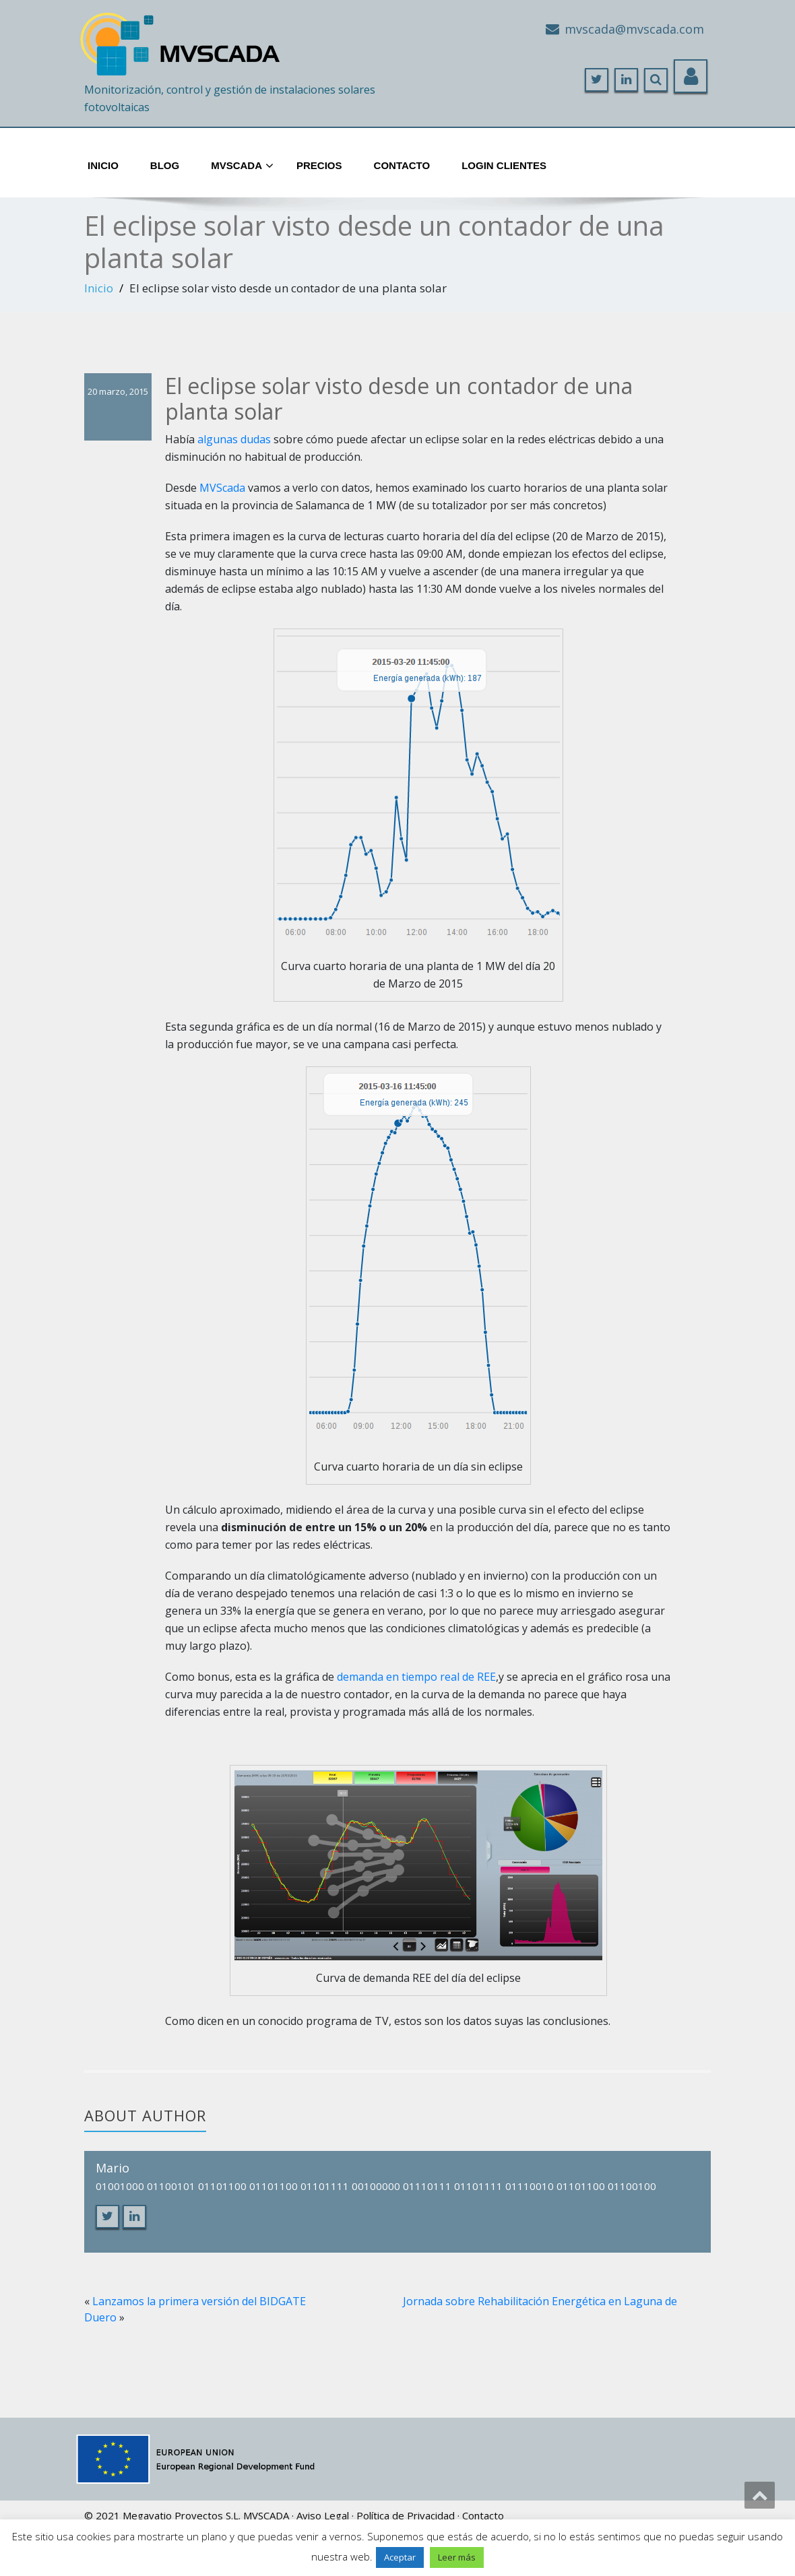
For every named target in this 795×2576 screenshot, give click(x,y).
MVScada (242, 166)
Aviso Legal (322, 2515)
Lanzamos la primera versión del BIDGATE (199, 2301)
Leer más (457, 2557)
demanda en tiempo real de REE (416, 1676)
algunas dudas (234, 439)
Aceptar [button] (400, 2557)
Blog (164, 165)
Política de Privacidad (405, 2515)
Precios (319, 165)
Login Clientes (504, 165)
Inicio (103, 165)
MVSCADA (266, 2515)
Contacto (402, 165)
